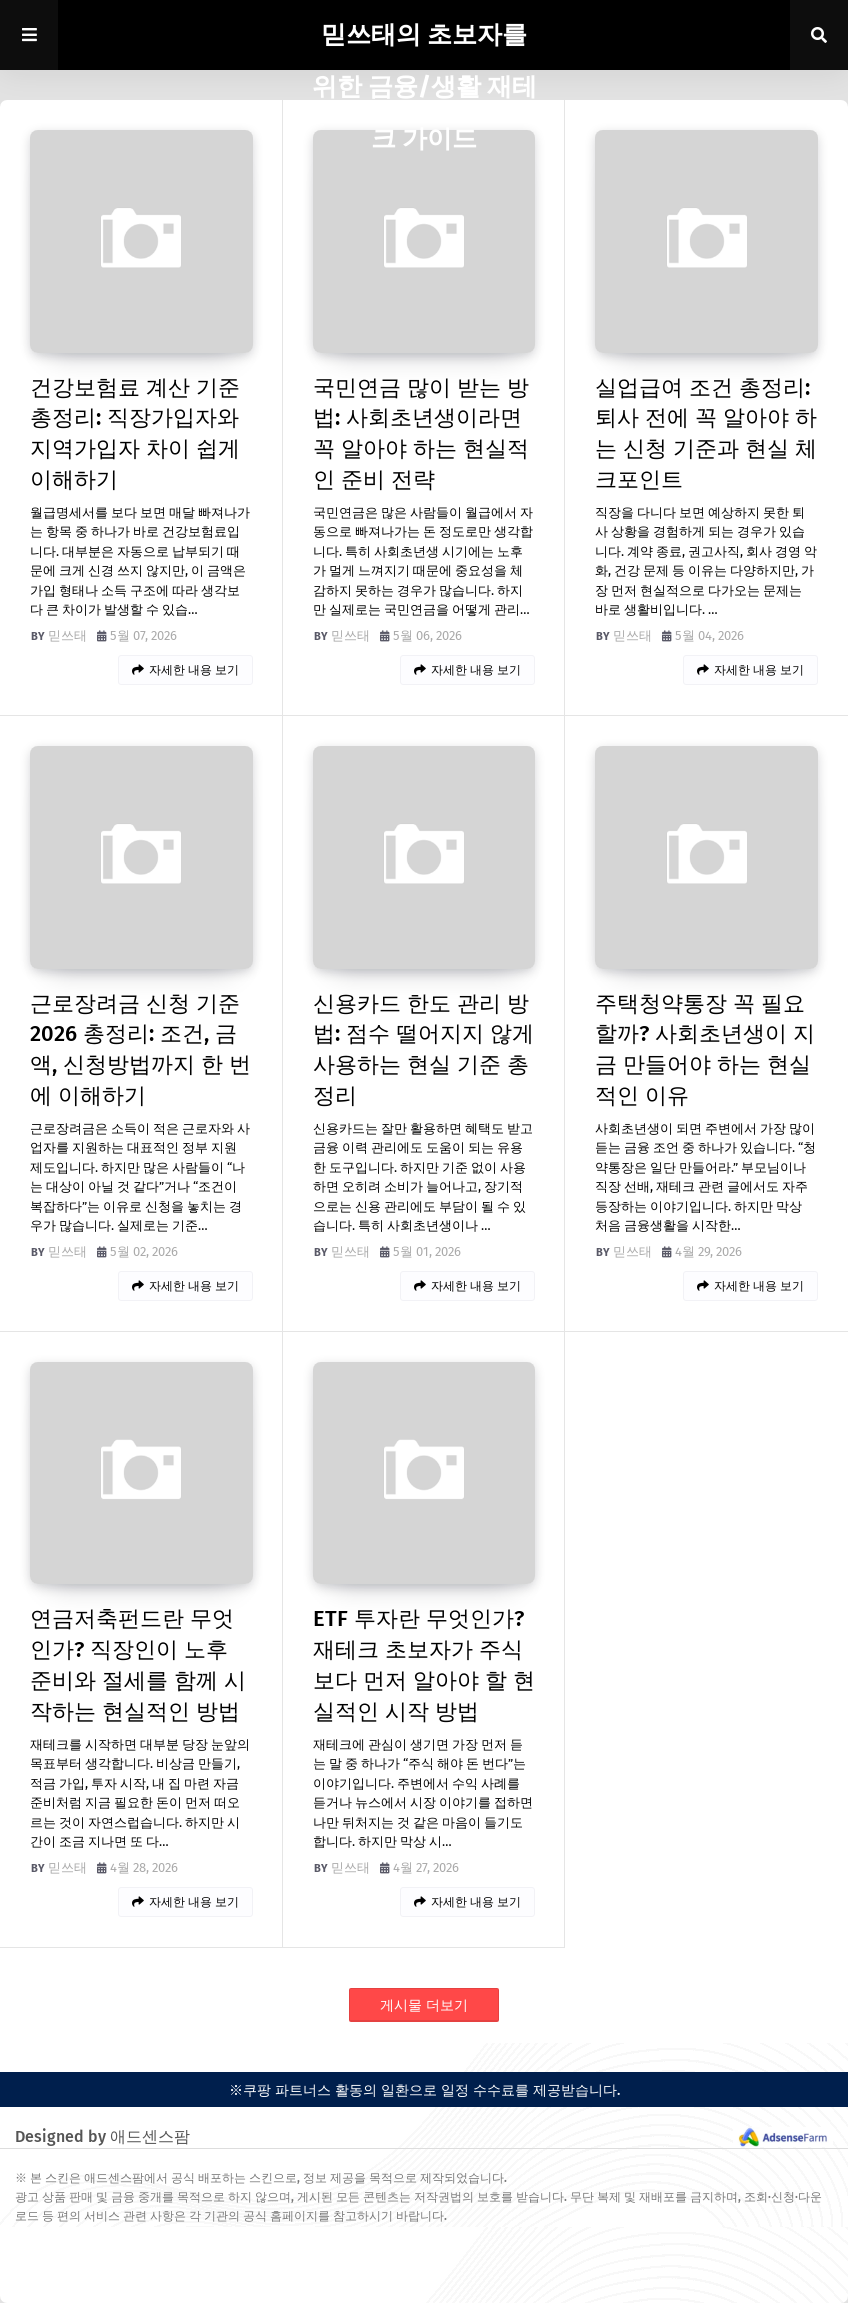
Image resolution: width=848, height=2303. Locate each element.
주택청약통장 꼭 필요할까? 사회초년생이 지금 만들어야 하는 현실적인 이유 (705, 1049)
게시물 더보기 (424, 2005)
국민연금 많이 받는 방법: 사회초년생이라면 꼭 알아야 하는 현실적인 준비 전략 (421, 433)
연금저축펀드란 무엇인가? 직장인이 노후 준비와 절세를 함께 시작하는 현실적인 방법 (138, 1664)
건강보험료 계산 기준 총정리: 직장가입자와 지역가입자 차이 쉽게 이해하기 (135, 433)
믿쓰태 (67, 635)
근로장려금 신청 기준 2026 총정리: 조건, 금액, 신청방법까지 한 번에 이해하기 (140, 1049)
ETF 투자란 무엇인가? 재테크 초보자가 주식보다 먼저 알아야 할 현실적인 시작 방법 (424, 1664)
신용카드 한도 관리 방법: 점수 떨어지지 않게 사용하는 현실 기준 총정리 (423, 1049)
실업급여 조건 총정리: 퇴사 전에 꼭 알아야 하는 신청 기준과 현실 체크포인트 (706, 433)
